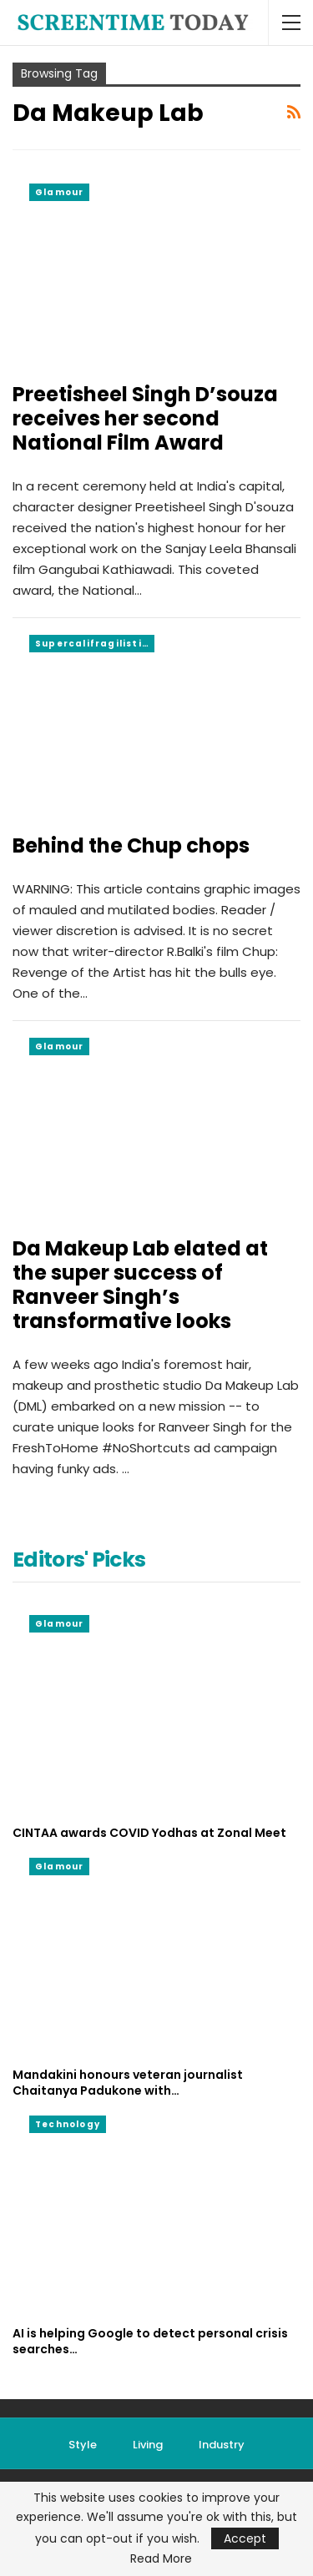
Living (148, 2445)
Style (82, 2445)
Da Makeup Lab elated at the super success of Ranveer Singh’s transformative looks (140, 1285)
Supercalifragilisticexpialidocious (94, 643)
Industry (222, 2445)
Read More (161, 2558)
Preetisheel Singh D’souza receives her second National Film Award (145, 418)
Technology (67, 2124)
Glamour (59, 192)
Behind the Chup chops (131, 845)
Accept (245, 2538)
